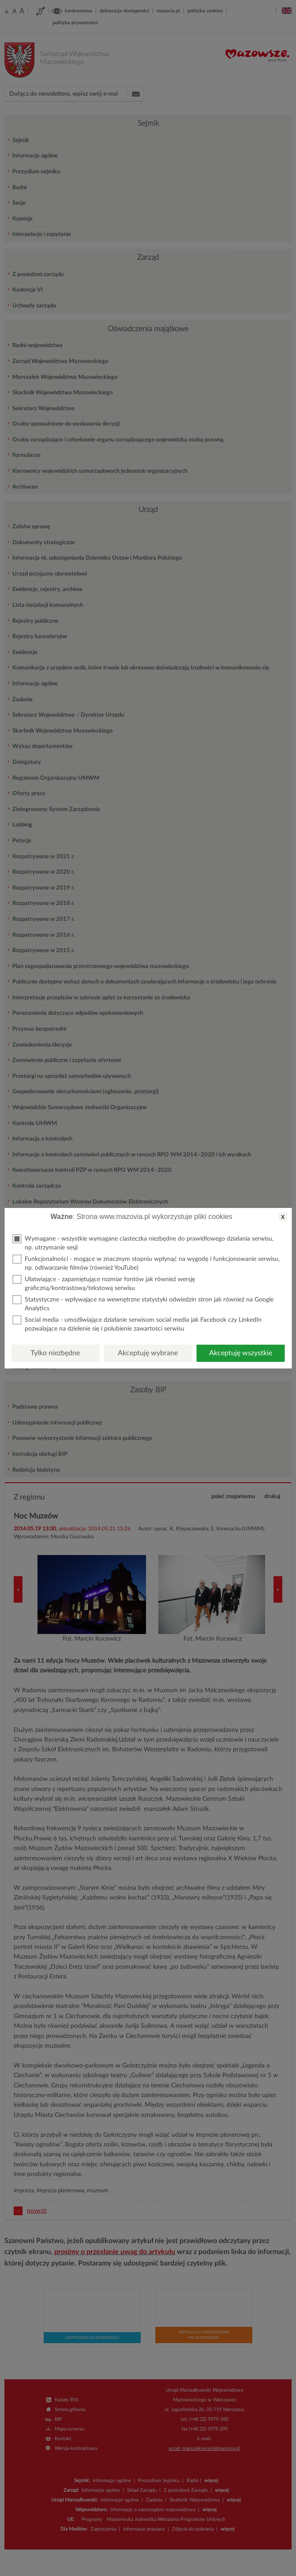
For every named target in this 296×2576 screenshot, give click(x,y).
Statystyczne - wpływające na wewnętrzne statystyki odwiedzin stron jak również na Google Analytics (143, 1303)
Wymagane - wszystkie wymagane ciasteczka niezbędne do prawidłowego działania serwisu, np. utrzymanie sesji (143, 1242)
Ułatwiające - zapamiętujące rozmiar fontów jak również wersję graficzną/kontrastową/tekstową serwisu (103, 1283)
